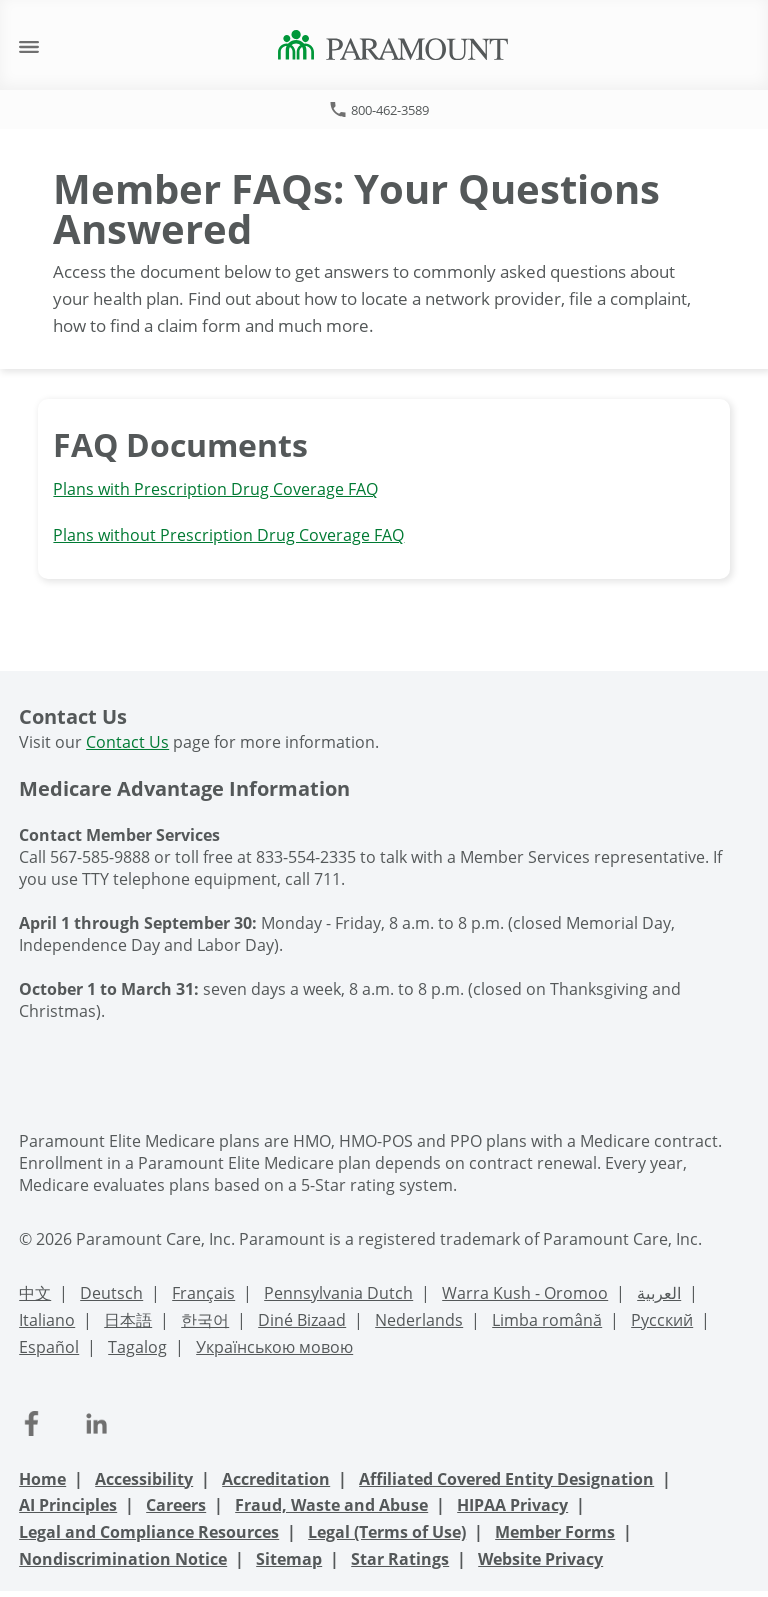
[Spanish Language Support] (49, 1349)
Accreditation (276, 1479)
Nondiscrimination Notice (123, 1559)
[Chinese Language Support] (35, 1295)
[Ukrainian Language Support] (274, 1349)
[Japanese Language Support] (128, 1322)
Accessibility (144, 1479)
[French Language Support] (203, 1295)
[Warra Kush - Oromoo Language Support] (525, 1295)
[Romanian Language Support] (547, 1322)
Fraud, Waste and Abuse (331, 1505)
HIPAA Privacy (512, 1505)
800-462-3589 (390, 110)
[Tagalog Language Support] (137, 1349)
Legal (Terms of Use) (387, 1532)
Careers (176, 1505)
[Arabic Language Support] (659, 1295)
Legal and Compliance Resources (149, 1532)
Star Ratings (400, 1559)
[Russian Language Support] (662, 1322)
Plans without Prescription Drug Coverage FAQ (228, 535)
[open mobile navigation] (29, 45)
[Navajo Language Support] (302, 1322)
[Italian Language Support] (47, 1322)
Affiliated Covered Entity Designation (506, 1479)
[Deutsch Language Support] (111, 1295)
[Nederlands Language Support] (419, 1322)
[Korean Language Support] (205, 1322)
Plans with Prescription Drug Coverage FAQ (215, 489)
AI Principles (68, 1505)
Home (42, 1479)
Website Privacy (540, 1559)
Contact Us (127, 742)
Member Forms (555, 1532)
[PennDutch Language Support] (338, 1295)
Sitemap (289, 1559)
